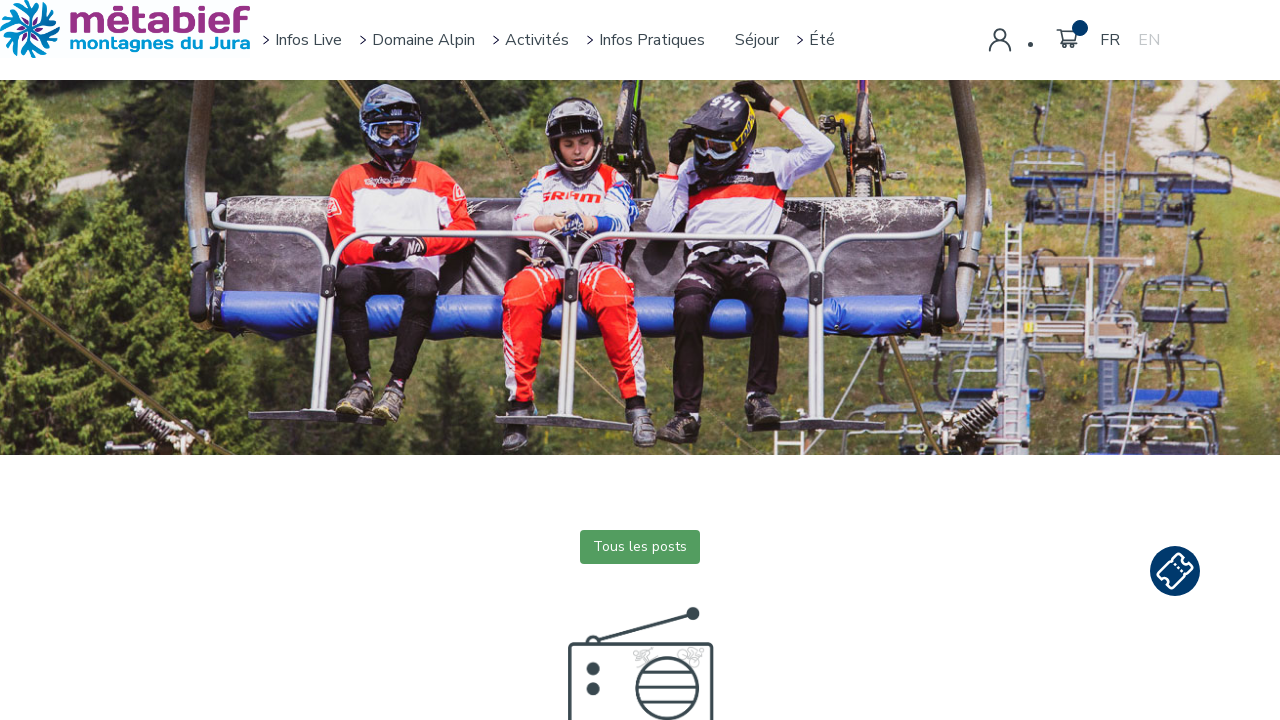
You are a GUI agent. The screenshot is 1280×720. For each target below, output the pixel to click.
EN (1149, 40)
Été (822, 40)
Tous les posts (640, 546)
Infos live (308, 40)
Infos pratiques (652, 40)
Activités (537, 40)
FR (1110, 40)
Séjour (757, 40)
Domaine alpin (423, 40)
